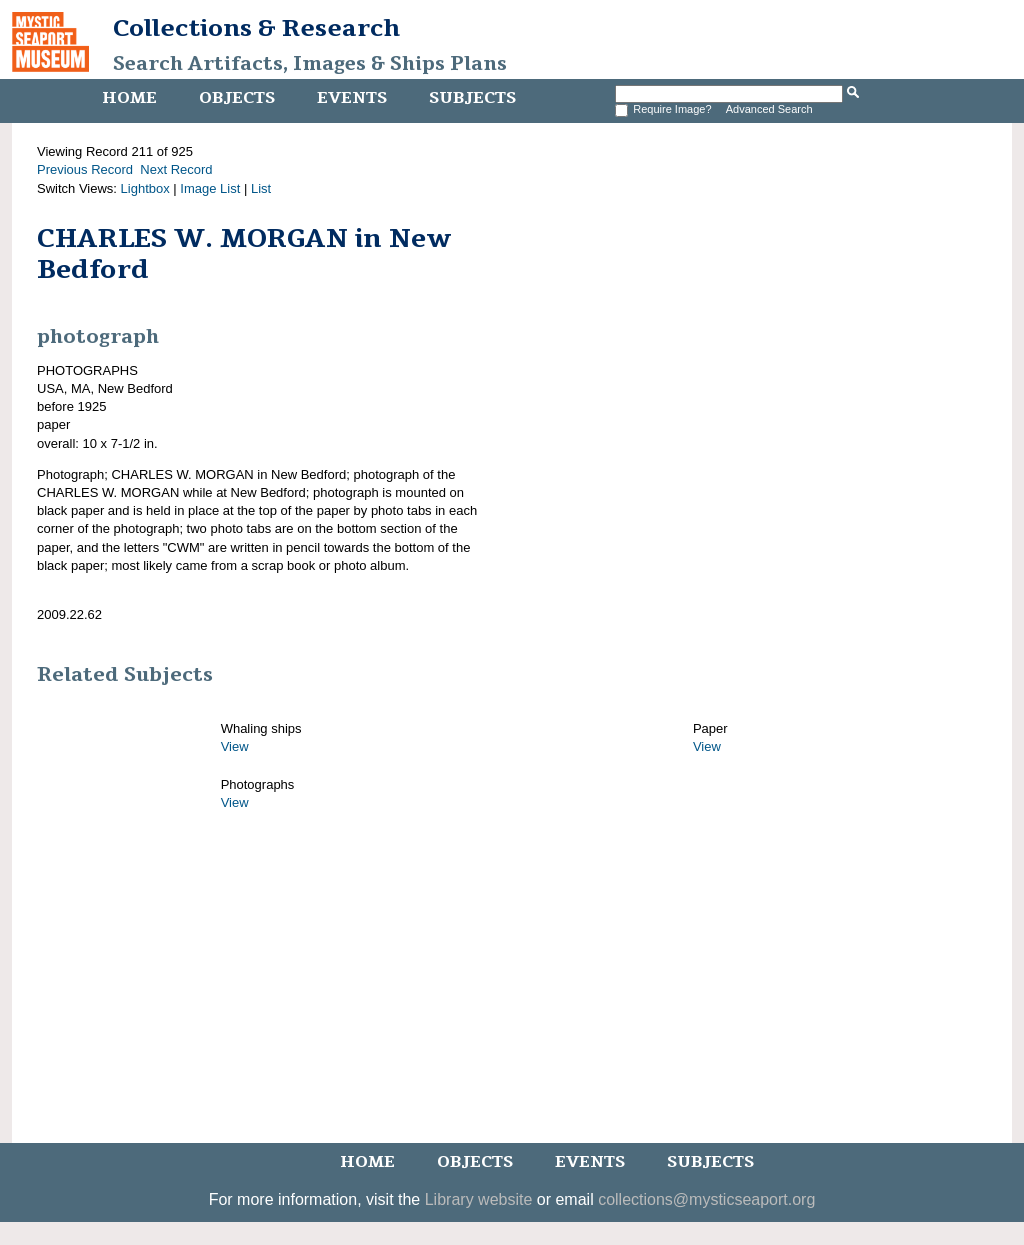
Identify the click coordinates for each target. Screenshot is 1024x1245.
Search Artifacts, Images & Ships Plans (310, 64)
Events (352, 98)
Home (129, 98)
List (261, 188)
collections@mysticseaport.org (706, 1199)
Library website (479, 1199)
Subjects (472, 98)
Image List (210, 188)
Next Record (176, 169)
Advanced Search (769, 109)
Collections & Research (256, 28)
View (235, 746)
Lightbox (145, 188)
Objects (237, 98)
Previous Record (85, 169)
